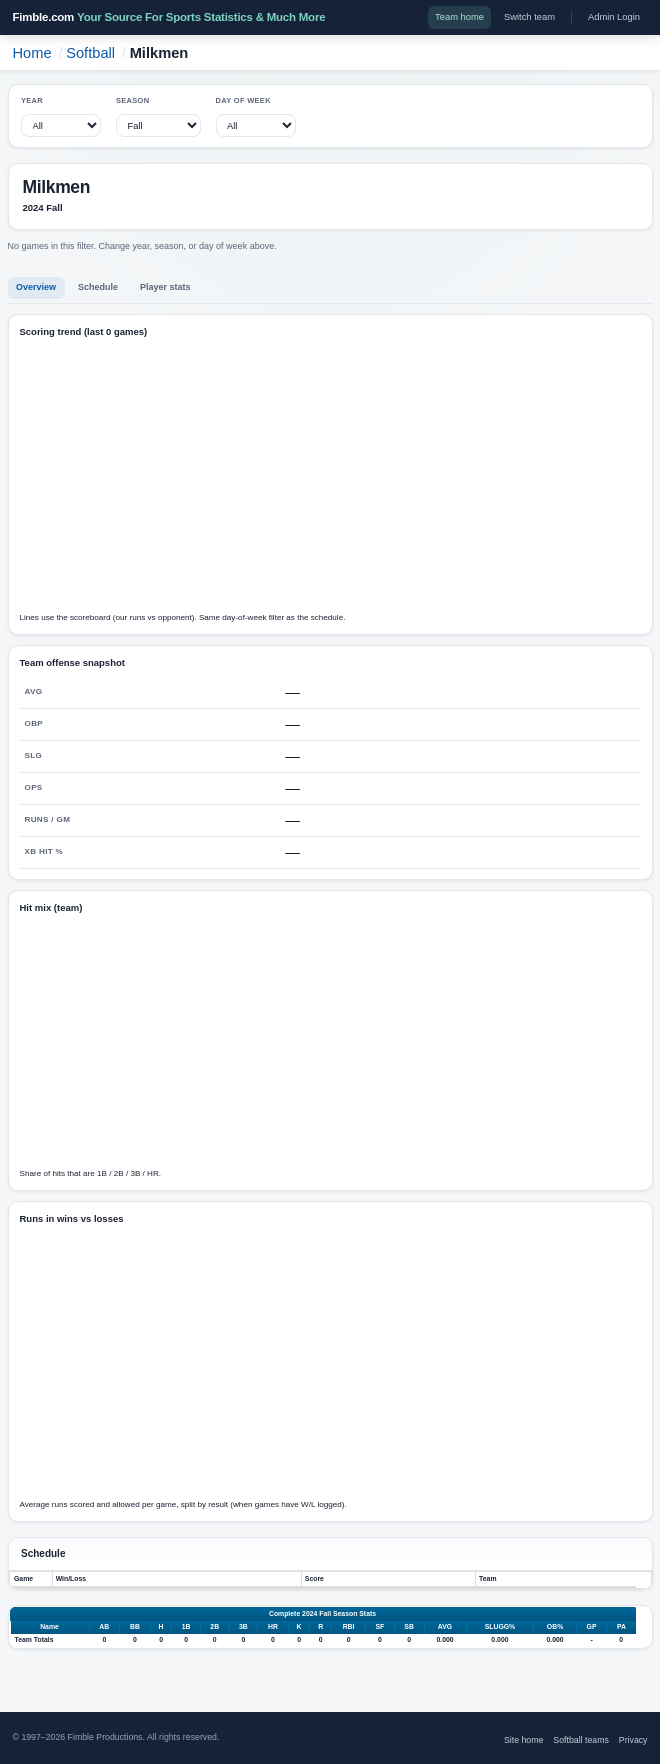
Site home (523, 1740)
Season (132, 100)
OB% (555, 1626)
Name (49, 1626)
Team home (459, 17)
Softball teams (580, 1740)
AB (104, 1626)
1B (186, 1626)
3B (243, 1626)
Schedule (98, 287)
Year (32, 100)
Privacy (633, 1740)
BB (135, 1626)
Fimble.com (169, 17)
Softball (90, 53)
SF (379, 1626)
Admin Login (614, 17)
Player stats (165, 287)
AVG (445, 1626)
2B (214, 1626)
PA (621, 1626)
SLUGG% (500, 1626)
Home (32, 53)
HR (273, 1626)
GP (592, 1626)
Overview (36, 287)
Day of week (243, 100)
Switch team (529, 17)
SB (409, 1626)
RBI (349, 1626)
